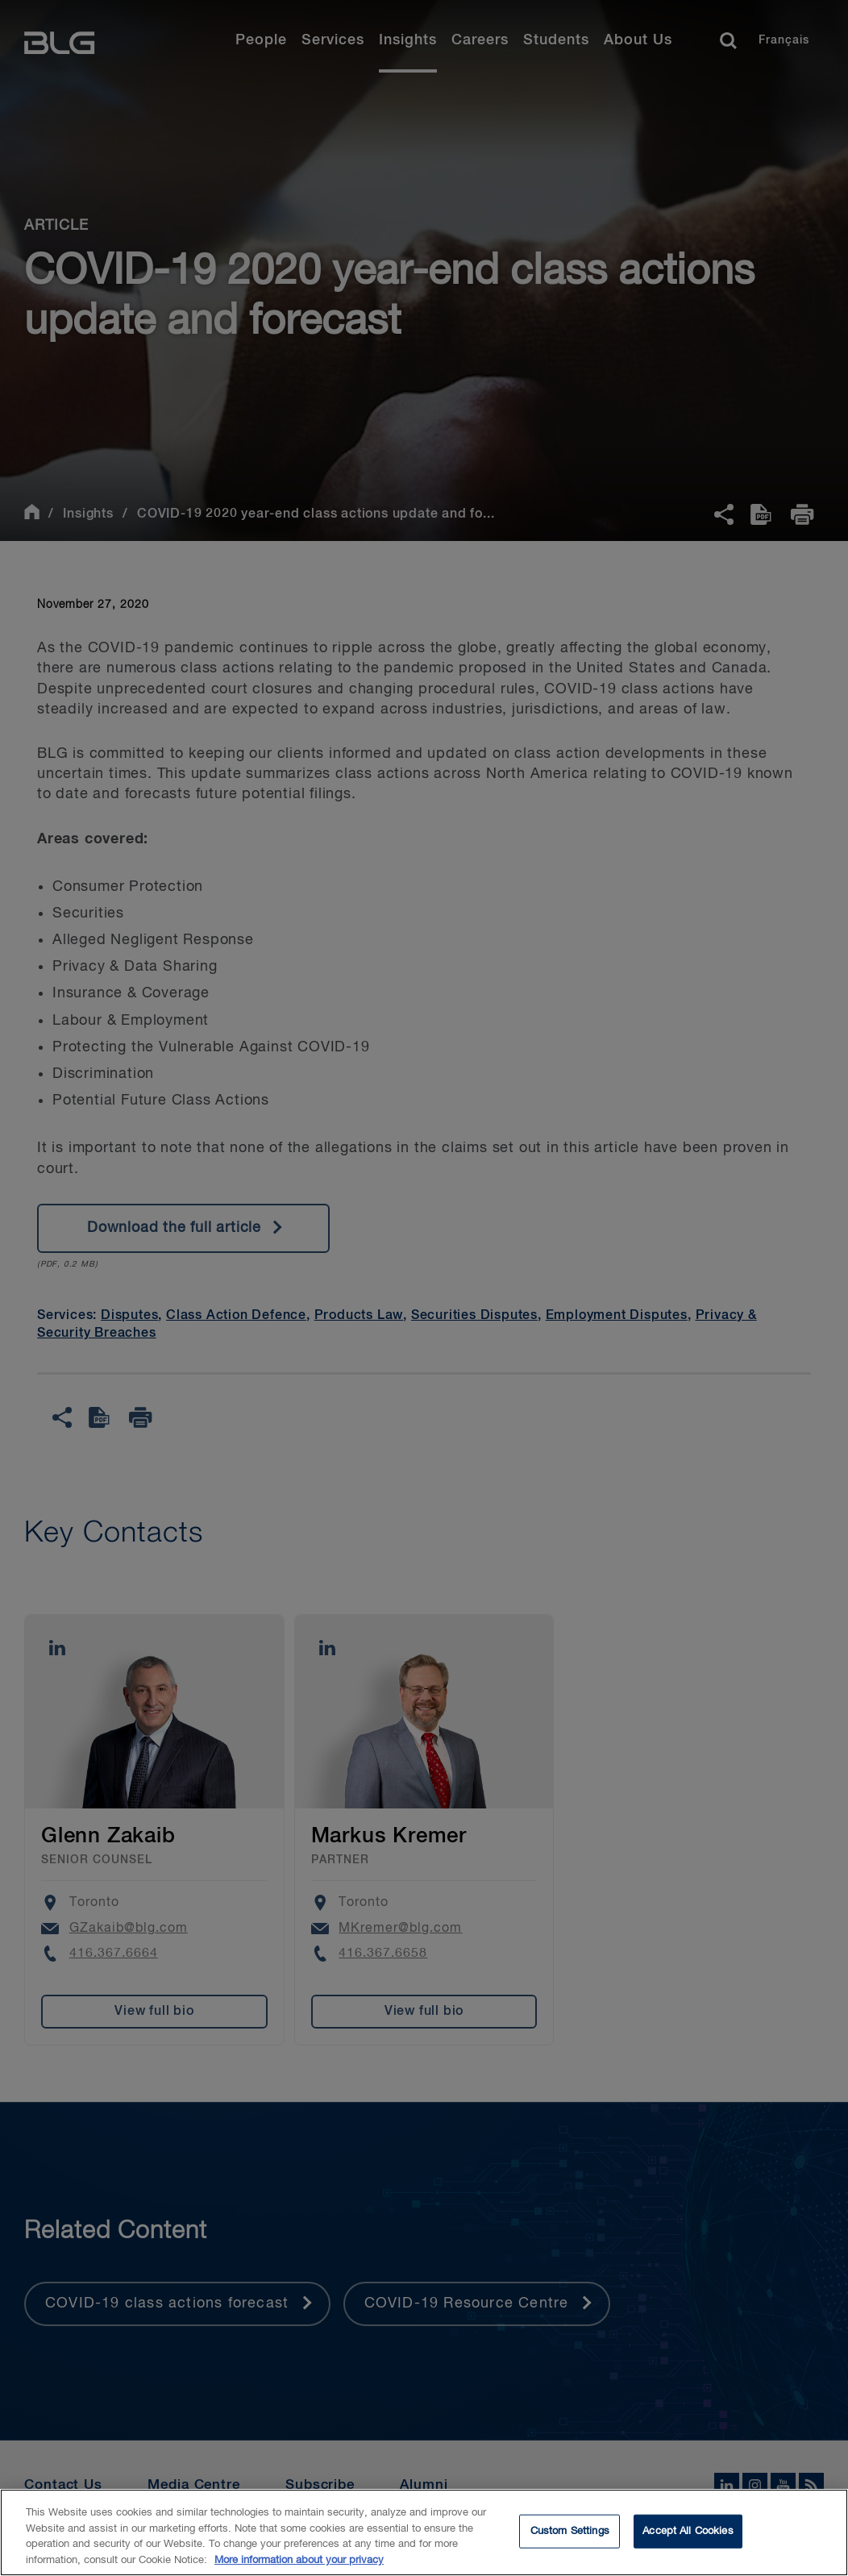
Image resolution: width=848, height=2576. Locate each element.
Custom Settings (569, 2541)
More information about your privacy (299, 2570)
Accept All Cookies (687, 2541)
